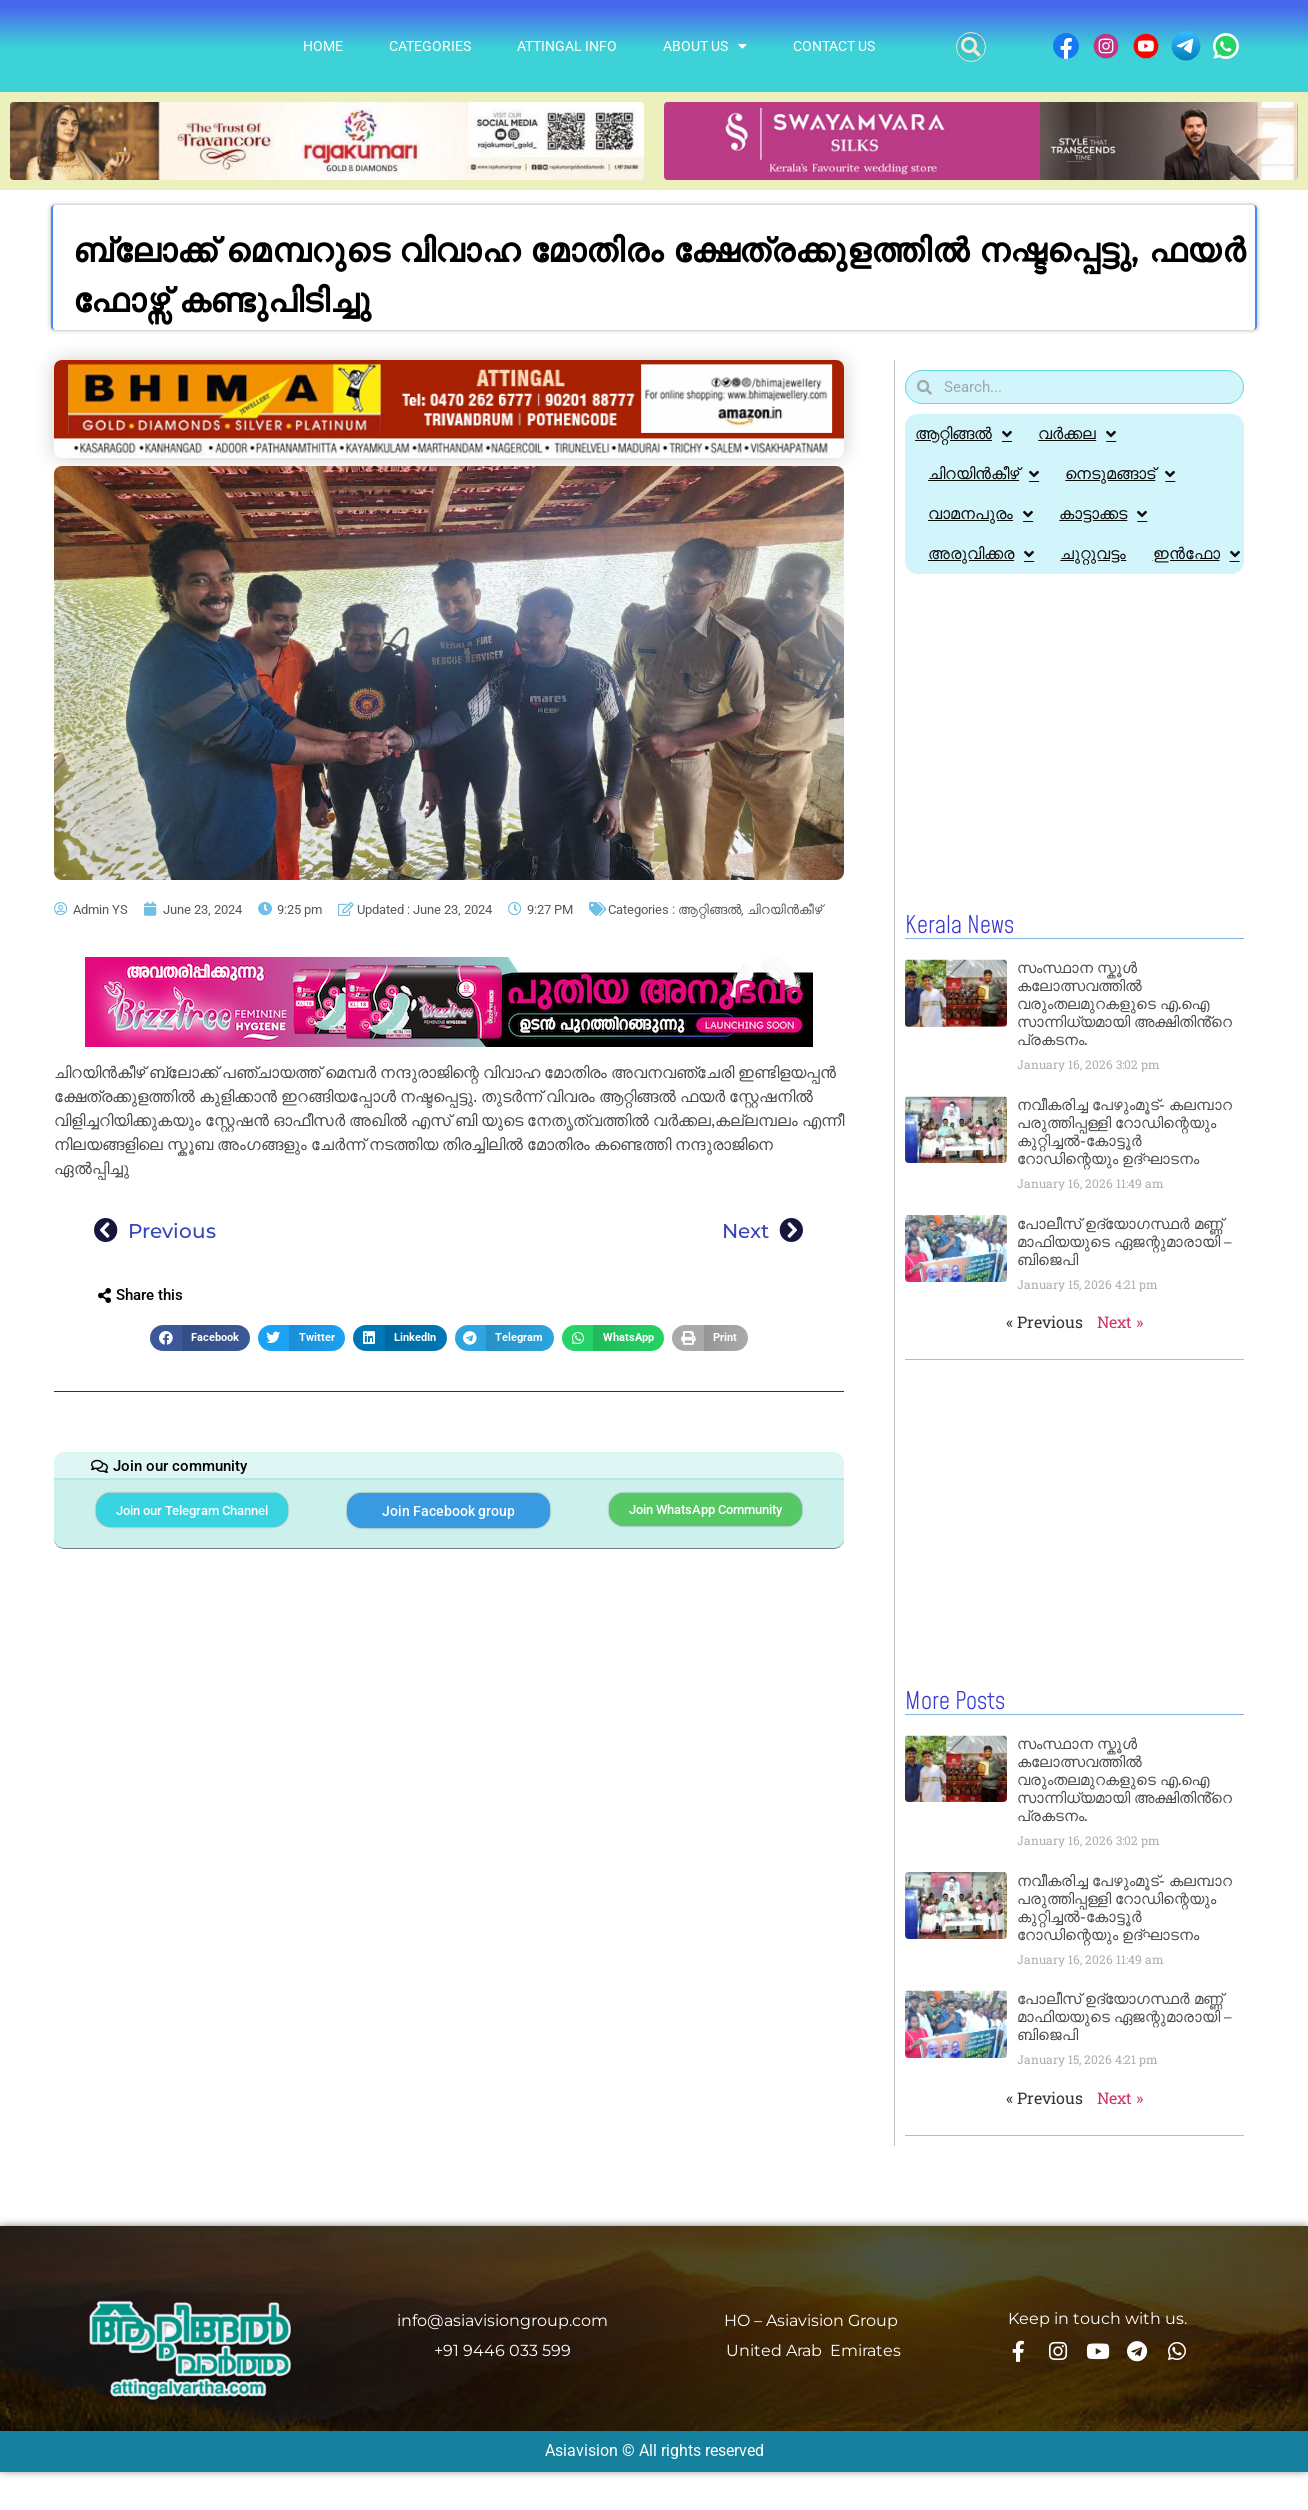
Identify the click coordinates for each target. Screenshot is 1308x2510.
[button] (971, 47)
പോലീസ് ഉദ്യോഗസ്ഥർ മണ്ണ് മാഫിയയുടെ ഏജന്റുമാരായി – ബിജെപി (1124, 1281)
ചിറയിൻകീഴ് (784, 909)
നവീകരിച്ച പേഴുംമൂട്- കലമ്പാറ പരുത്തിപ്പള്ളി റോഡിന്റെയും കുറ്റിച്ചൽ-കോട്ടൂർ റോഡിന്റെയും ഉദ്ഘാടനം (1124, 1171)
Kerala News (959, 966)
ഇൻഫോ (973, 594)
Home (323, 46)
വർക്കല (1081, 434)
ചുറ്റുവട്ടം (1099, 553)
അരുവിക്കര (983, 554)
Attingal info (567, 46)
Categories (430, 46)
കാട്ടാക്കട (1109, 514)
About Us (705, 46)
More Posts (955, 1741)
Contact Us (834, 46)
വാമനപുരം (982, 514)
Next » (1120, 1361)
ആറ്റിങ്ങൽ (709, 909)
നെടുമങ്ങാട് (1126, 474)
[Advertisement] (1074, 784)
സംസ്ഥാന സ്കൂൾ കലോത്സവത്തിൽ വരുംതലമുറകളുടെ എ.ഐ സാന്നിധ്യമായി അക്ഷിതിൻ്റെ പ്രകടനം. (1124, 1043)
